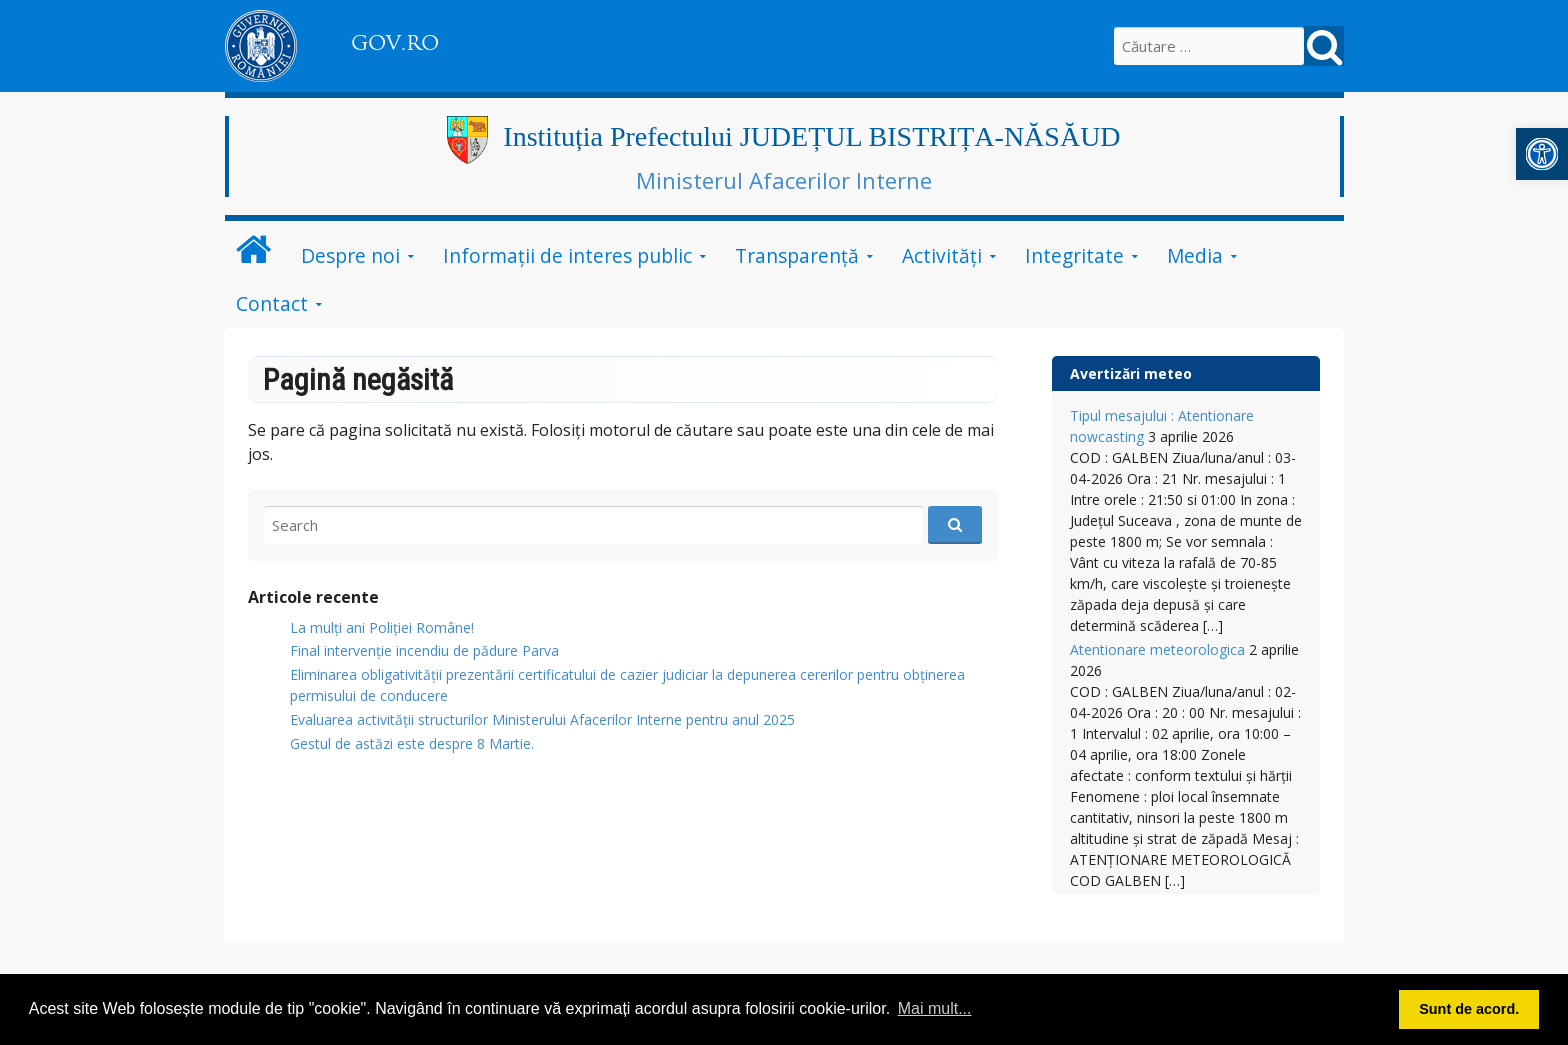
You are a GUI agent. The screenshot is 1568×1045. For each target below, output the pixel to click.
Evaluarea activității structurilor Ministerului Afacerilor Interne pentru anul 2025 (542, 719)
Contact (272, 303)
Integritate (1074, 255)
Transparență (797, 255)
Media (1195, 255)
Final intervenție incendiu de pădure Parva (424, 650)
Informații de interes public (567, 255)
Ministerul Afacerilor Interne (784, 180)
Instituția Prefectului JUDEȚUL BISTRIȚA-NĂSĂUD (811, 136)
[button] (1542, 154)
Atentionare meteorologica (1157, 649)
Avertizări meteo (1131, 373)
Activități (942, 255)
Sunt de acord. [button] (1469, 1009)
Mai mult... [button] (935, 1008)
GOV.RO (395, 43)
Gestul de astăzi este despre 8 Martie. (412, 743)
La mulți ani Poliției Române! (382, 627)
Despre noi (350, 255)
